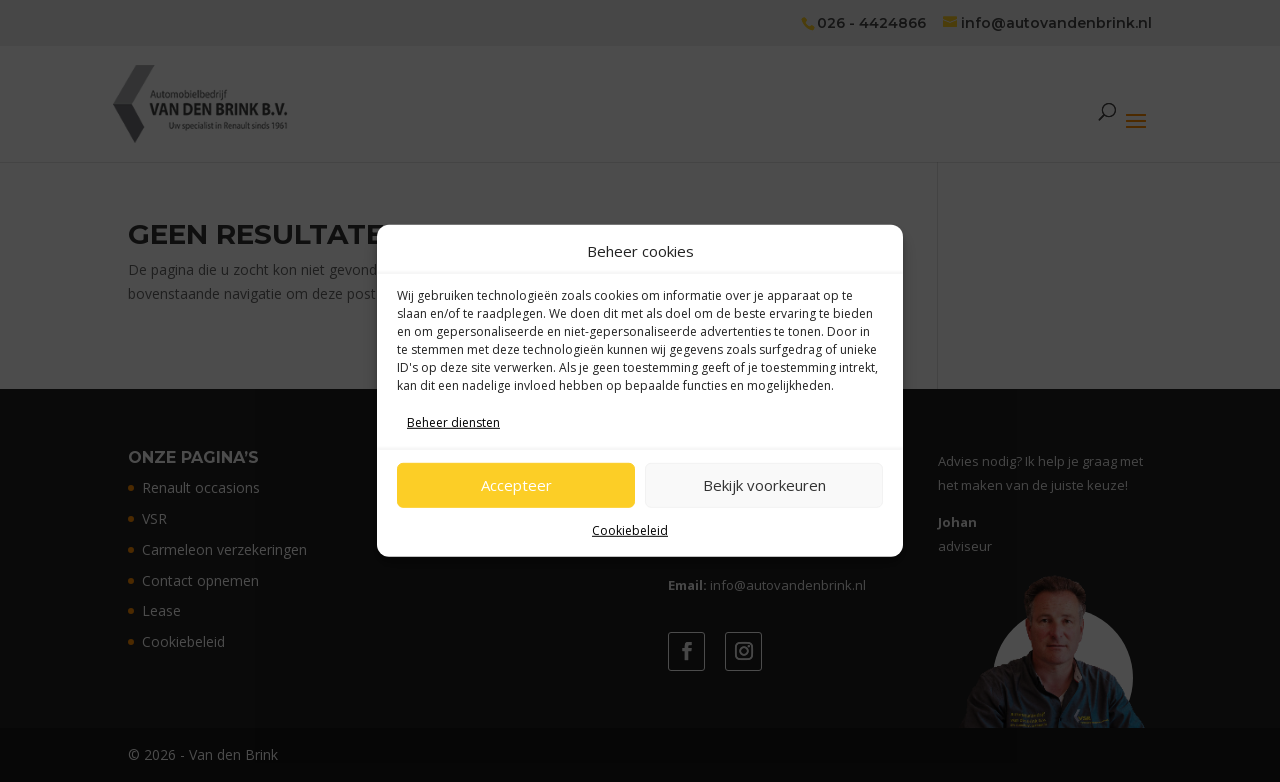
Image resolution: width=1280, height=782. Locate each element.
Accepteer (516, 485)
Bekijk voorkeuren (764, 485)
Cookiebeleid (630, 529)
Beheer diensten (453, 422)
